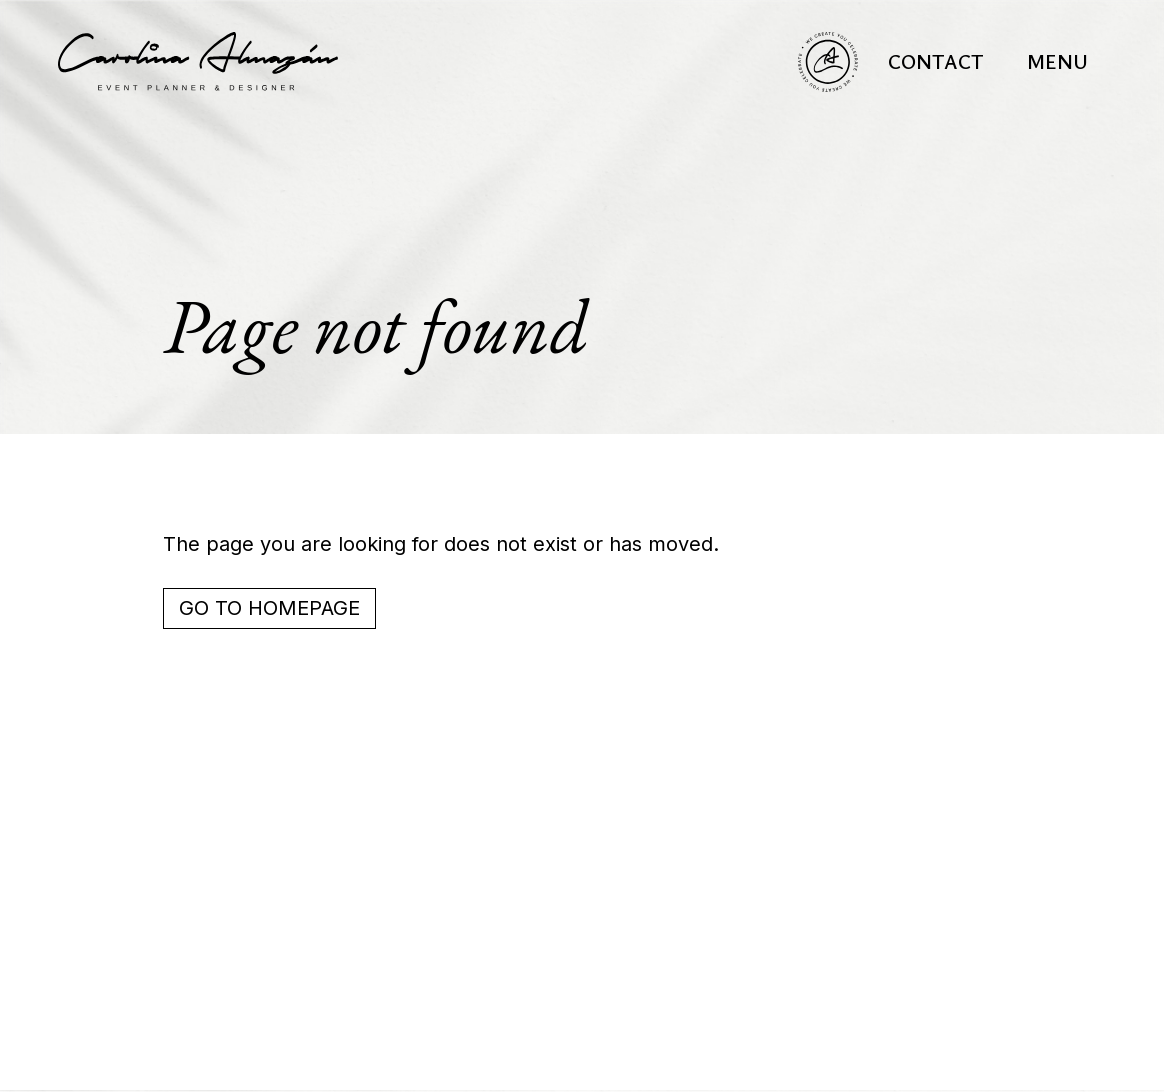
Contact (936, 61)
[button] (1057, 61)
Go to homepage (269, 608)
